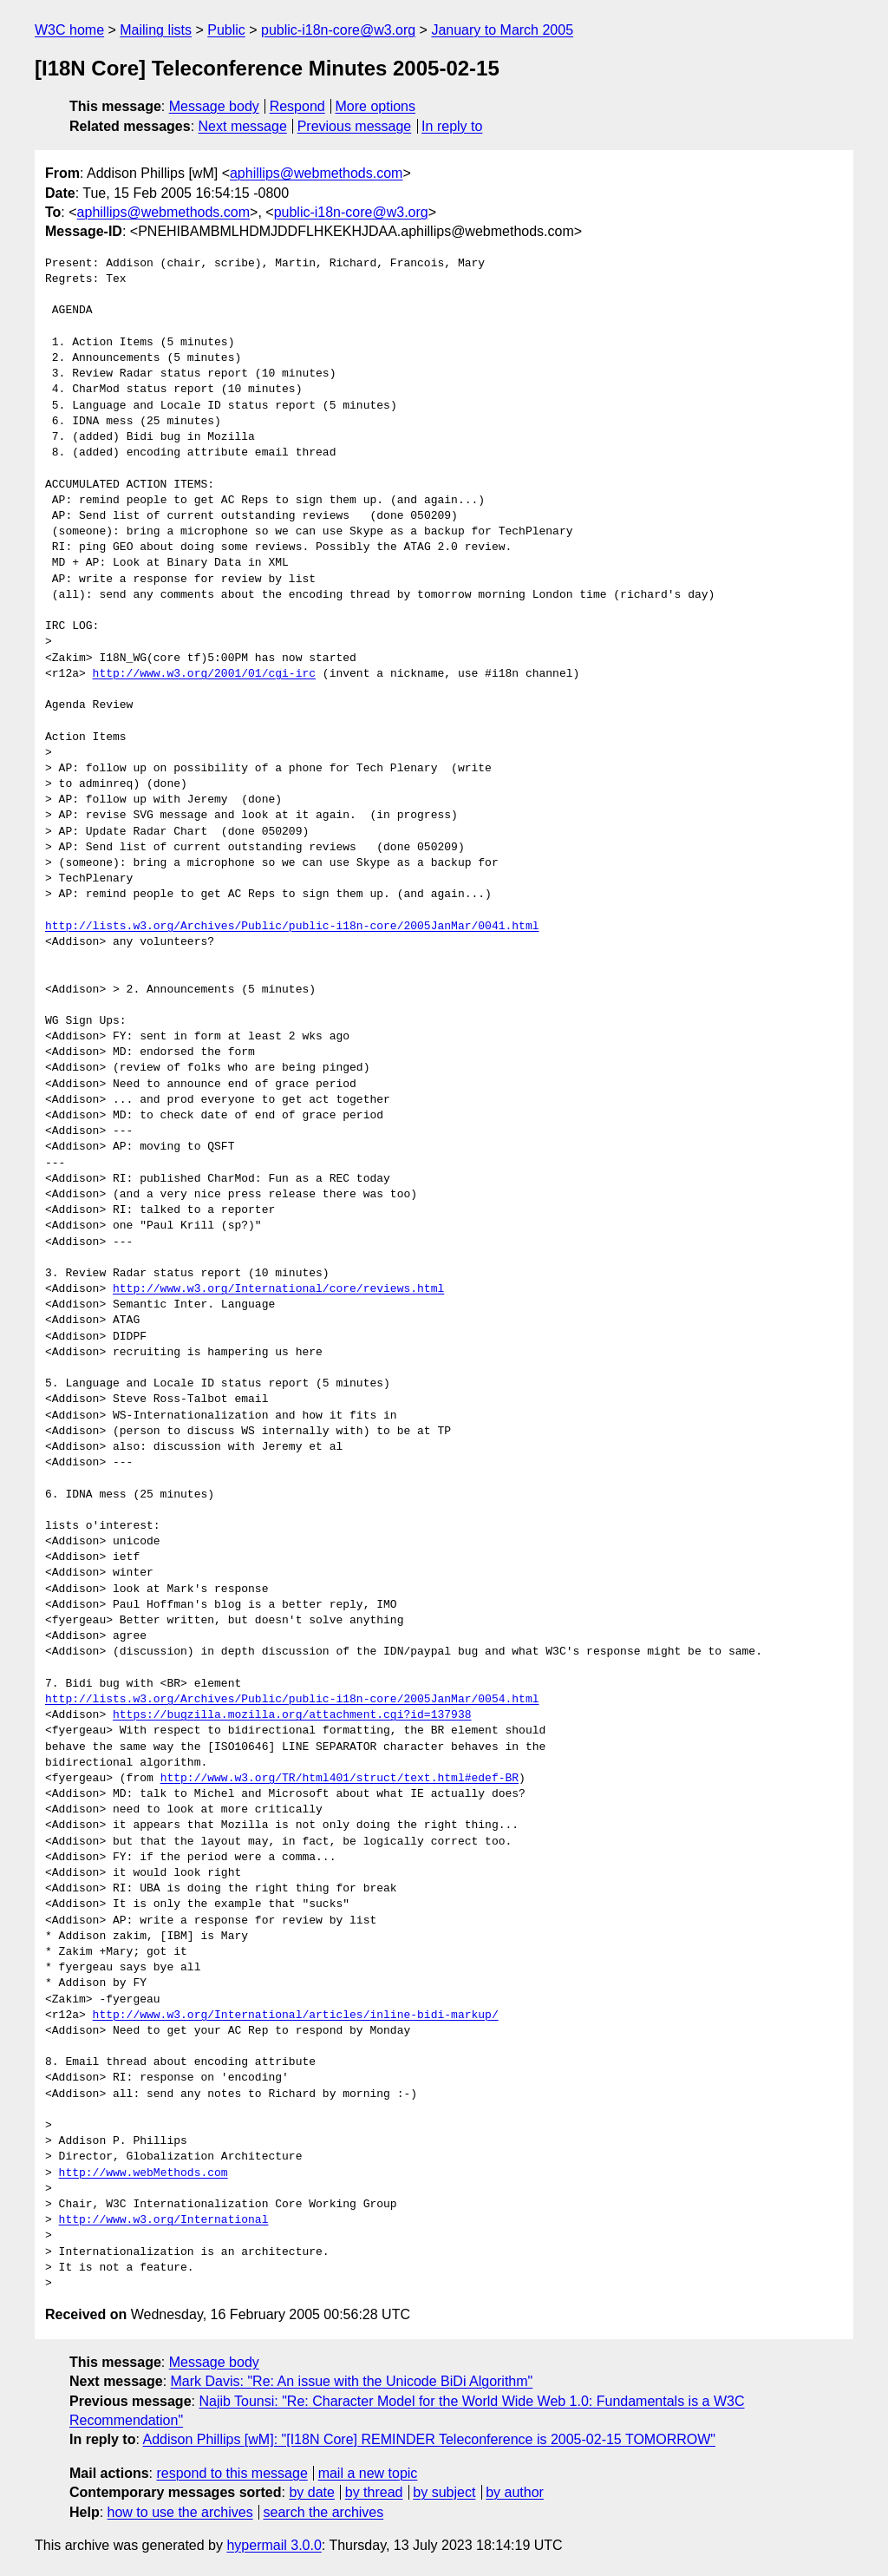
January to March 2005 (502, 30)
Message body (214, 106)
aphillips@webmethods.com (316, 173)
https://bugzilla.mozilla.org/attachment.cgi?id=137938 (292, 1715)
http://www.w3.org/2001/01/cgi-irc (204, 674)
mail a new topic (368, 2473)
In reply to (451, 126)
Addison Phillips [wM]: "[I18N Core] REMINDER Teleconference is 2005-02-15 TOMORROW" (428, 2439)
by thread (374, 2492)
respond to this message (231, 2473)
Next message (243, 126)
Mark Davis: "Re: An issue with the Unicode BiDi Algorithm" (352, 2381)
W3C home (69, 30)
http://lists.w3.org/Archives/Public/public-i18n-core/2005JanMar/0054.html (292, 1700)
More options (376, 106)
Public (226, 30)
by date (311, 2492)
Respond (297, 106)
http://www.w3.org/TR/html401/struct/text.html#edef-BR (339, 1778)
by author (515, 2492)
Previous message (354, 126)
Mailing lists (156, 30)
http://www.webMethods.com (143, 2173)
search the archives (324, 2512)
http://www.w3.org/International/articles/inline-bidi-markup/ (296, 2015)
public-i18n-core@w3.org (338, 30)
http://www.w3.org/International (164, 2220)
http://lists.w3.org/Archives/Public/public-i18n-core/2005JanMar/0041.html (292, 926)
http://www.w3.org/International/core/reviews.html (278, 1289)
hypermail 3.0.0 (273, 2545)
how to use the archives (180, 2512)
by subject (444, 2492)
